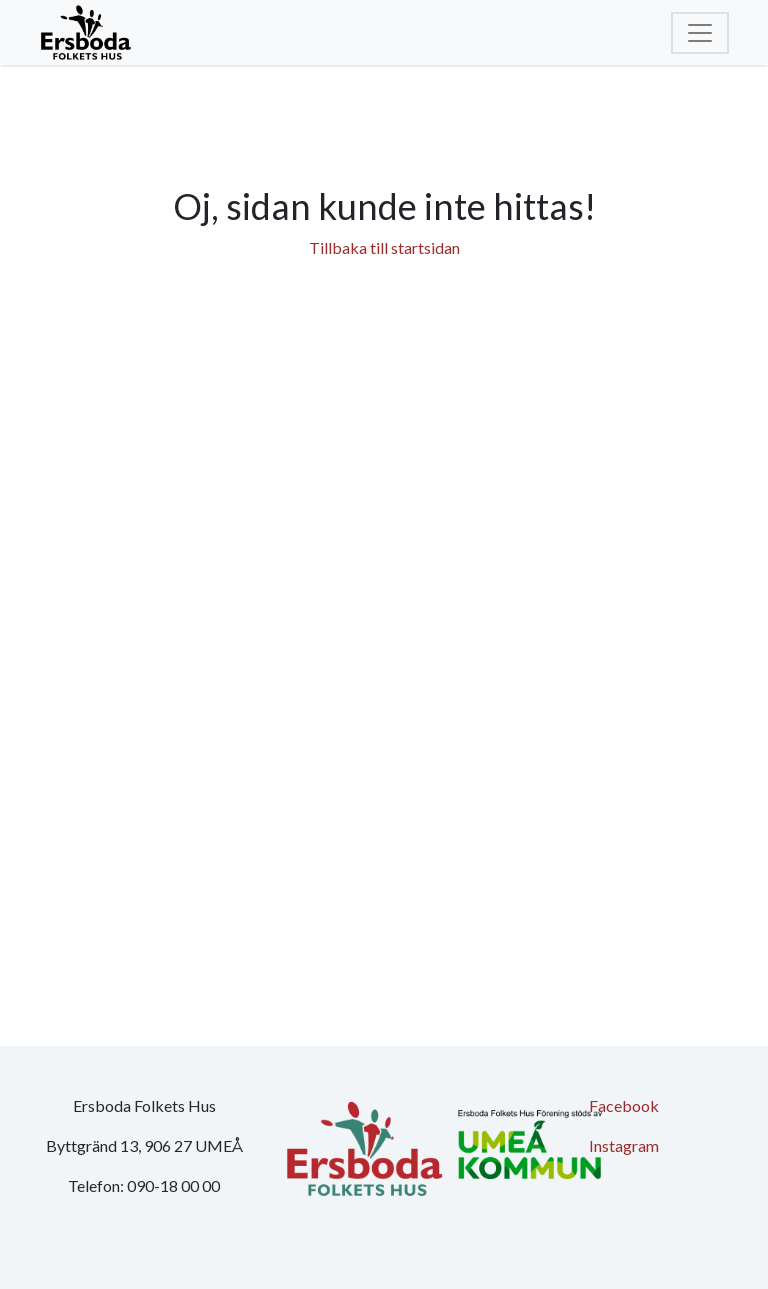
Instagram (624, 1145)
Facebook (624, 1105)
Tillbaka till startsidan (384, 247)
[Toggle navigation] (700, 33)
